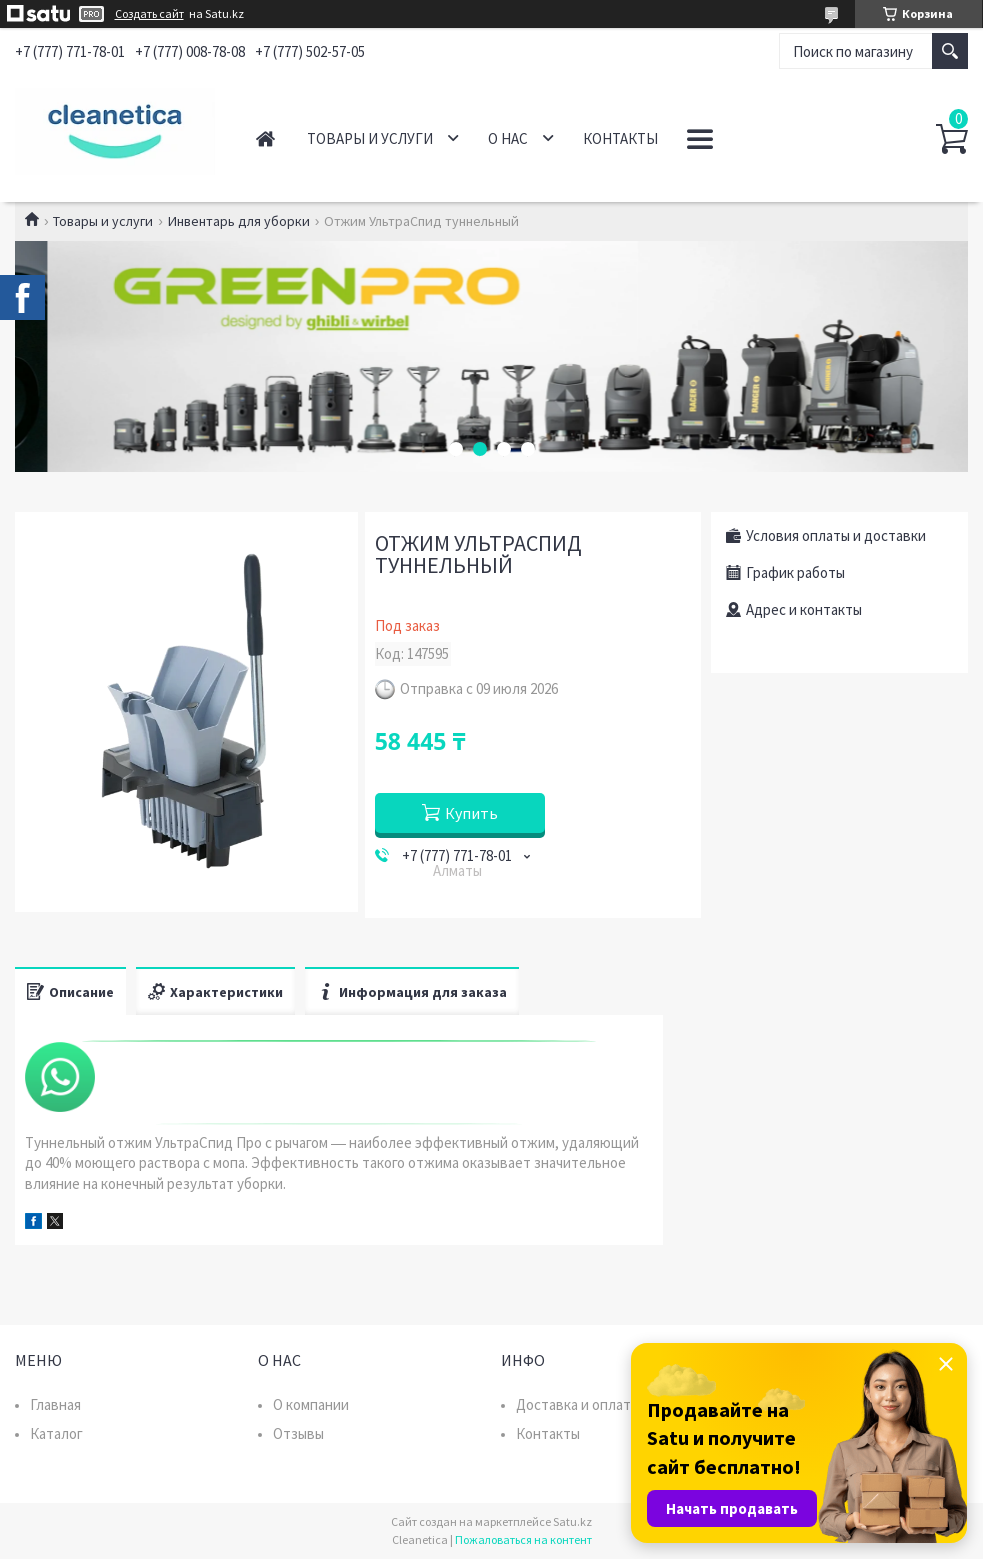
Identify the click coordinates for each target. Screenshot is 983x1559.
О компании (311, 1404)
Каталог (56, 1433)
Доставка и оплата (577, 1404)
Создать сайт (149, 14)
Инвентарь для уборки (239, 221)
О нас (508, 138)
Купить (471, 813)
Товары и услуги (370, 138)
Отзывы (298, 1433)
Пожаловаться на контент (523, 1539)
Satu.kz (572, 1521)
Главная (265, 138)
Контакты (620, 138)
